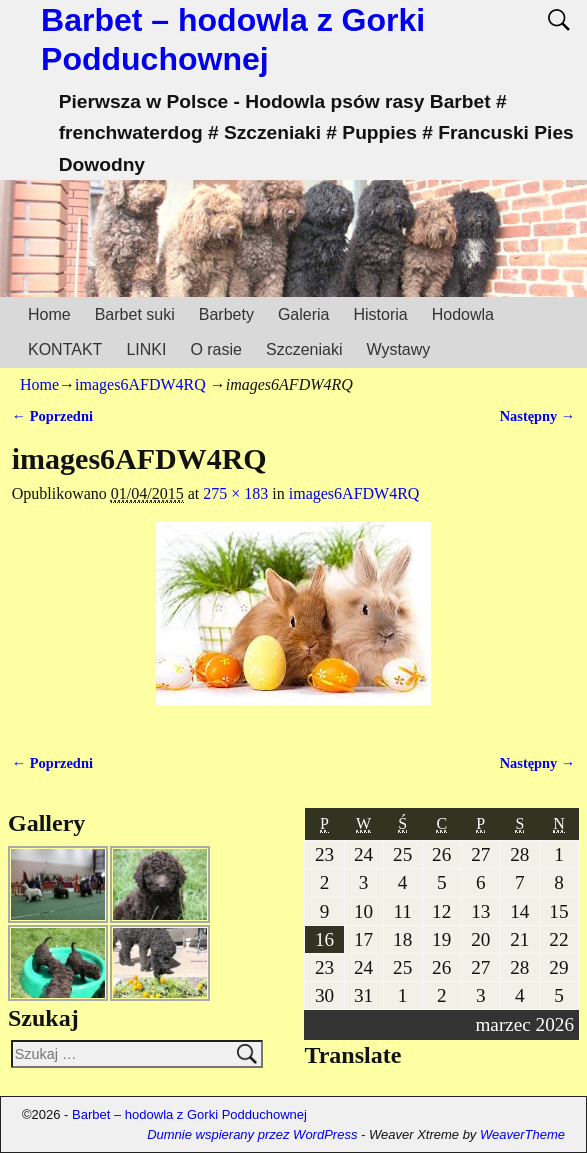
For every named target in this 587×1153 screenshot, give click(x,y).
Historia (380, 314)
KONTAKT (65, 349)
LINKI (146, 349)
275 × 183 (235, 493)
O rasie (216, 349)
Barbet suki (135, 314)
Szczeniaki (304, 349)
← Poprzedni (52, 416)
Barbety (226, 314)
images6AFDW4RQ (140, 384)
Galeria (304, 314)
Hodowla (463, 314)
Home (49, 314)
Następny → (538, 416)
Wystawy (398, 349)
